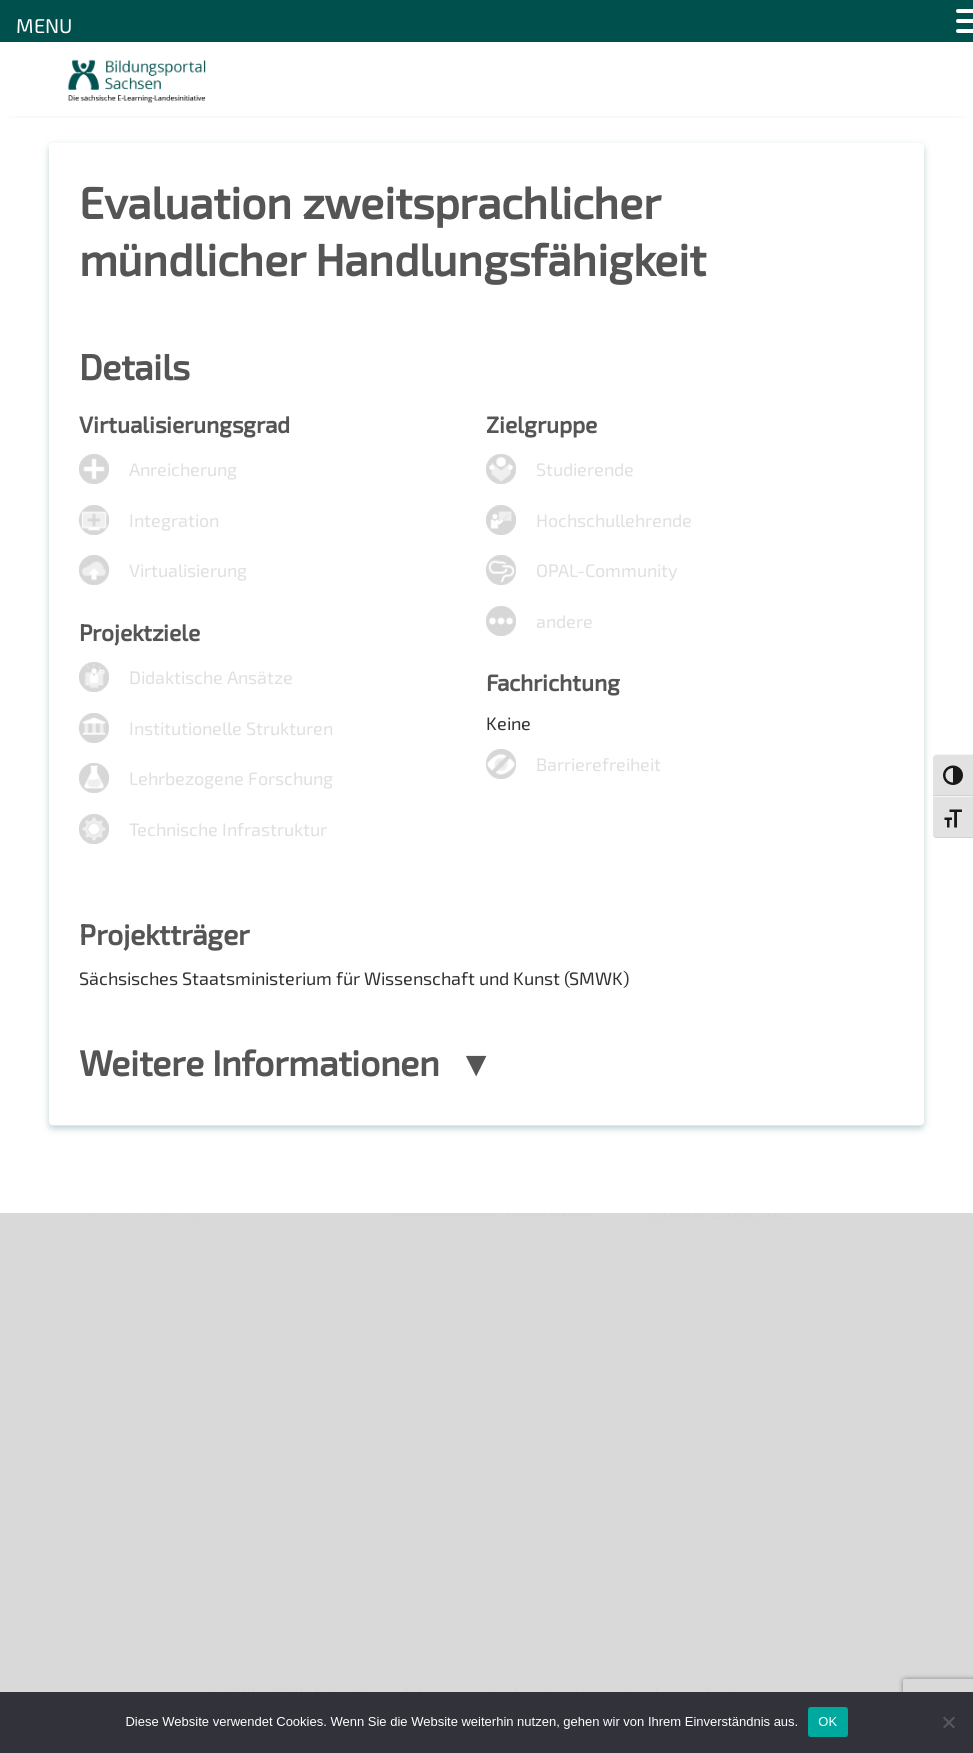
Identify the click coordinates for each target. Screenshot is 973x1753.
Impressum (104, 1377)
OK (827, 1721)
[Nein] (948, 1722)
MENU (44, 25)
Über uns (96, 1239)
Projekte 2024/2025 (721, 1561)
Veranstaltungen (124, 1308)
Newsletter (105, 1274)
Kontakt (92, 1342)
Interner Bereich (122, 1445)
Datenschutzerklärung (145, 1411)
